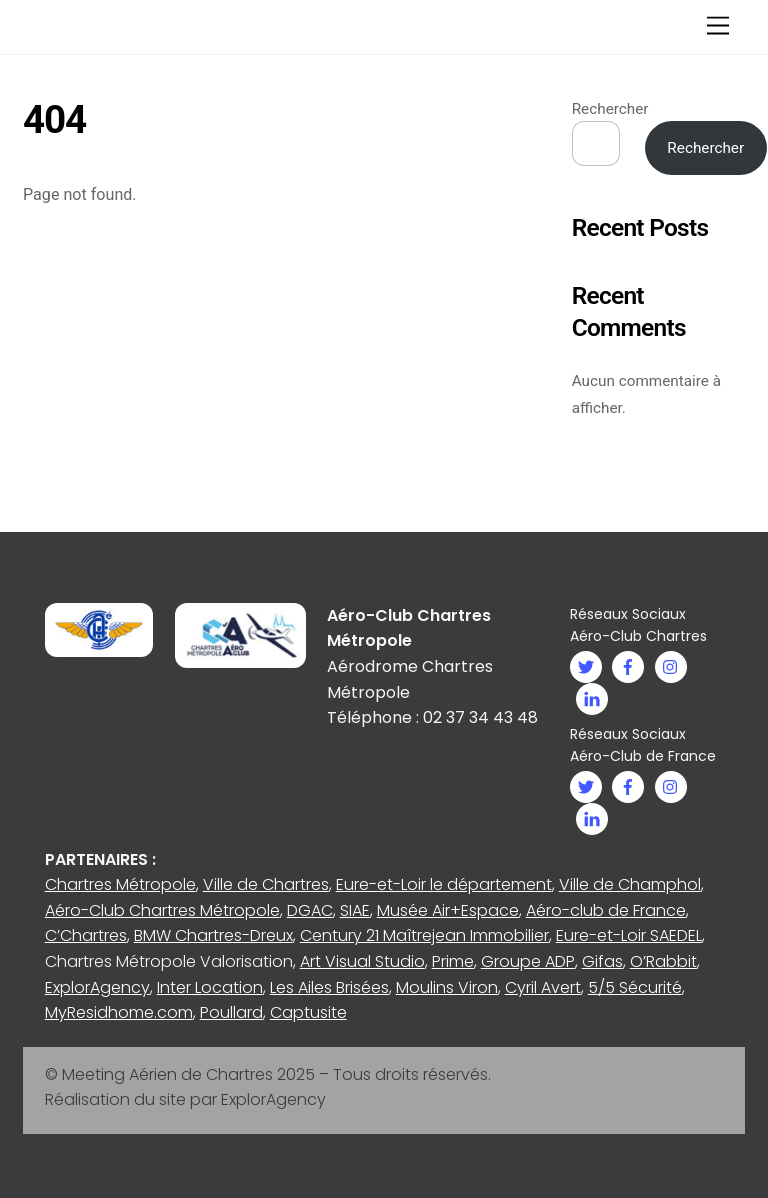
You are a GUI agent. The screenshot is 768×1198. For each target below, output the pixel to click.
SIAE (355, 910)
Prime (453, 961)
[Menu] (718, 26)
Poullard (231, 1012)
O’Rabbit (663, 961)
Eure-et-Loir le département (444, 884)
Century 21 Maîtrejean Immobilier (424, 935)
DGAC (310, 910)
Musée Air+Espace (448, 910)
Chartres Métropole (120, 884)
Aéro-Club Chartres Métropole (162, 910)
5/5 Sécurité (635, 987)
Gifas (602, 961)
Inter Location (210, 987)
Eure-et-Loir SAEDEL (629, 935)
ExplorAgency (97, 987)
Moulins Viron (447, 987)
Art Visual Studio (362, 961)
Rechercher (610, 109)
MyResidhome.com (119, 1012)
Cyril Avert (543, 987)
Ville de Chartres (266, 884)
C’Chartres (86, 935)
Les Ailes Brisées (329, 987)
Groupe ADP (528, 961)
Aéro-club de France (606, 910)
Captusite (308, 1012)
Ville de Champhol (630, 884)
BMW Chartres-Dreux (213, 935)
